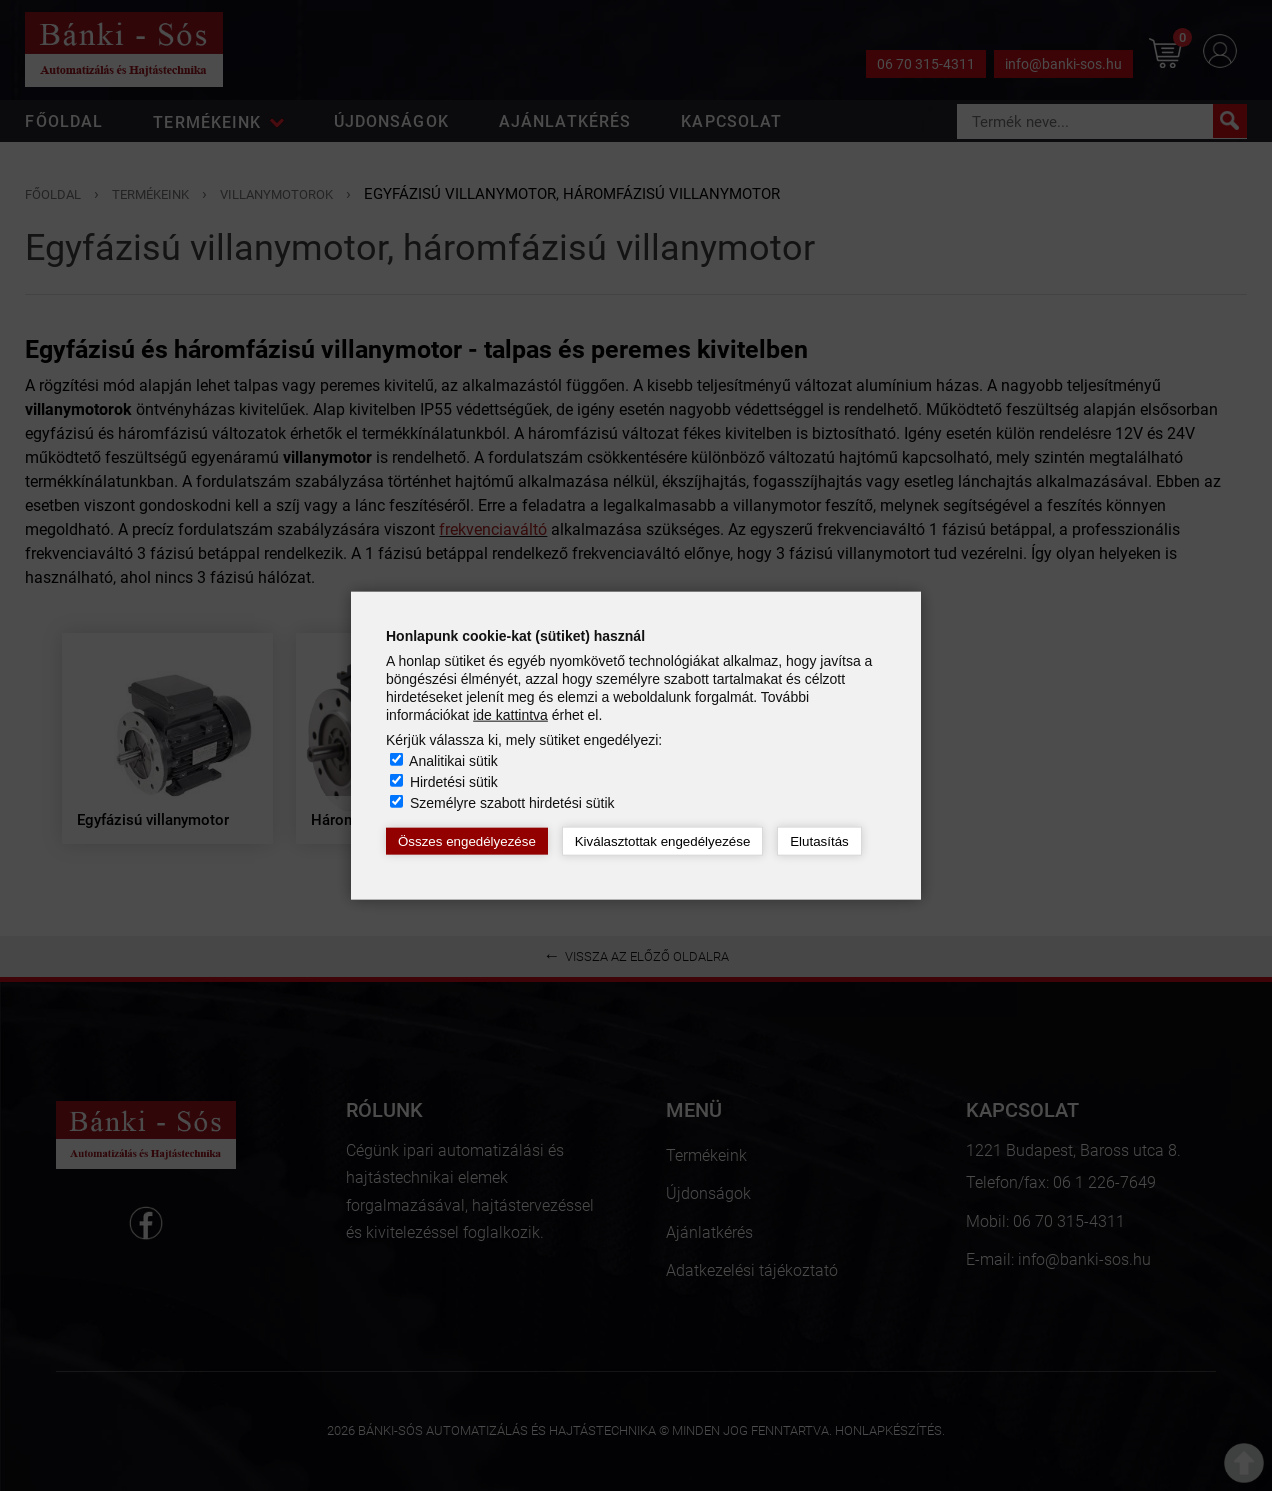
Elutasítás (819, 841)
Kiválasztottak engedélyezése (663, 841)
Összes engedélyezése (467, 841)
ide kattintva (510, 715)
